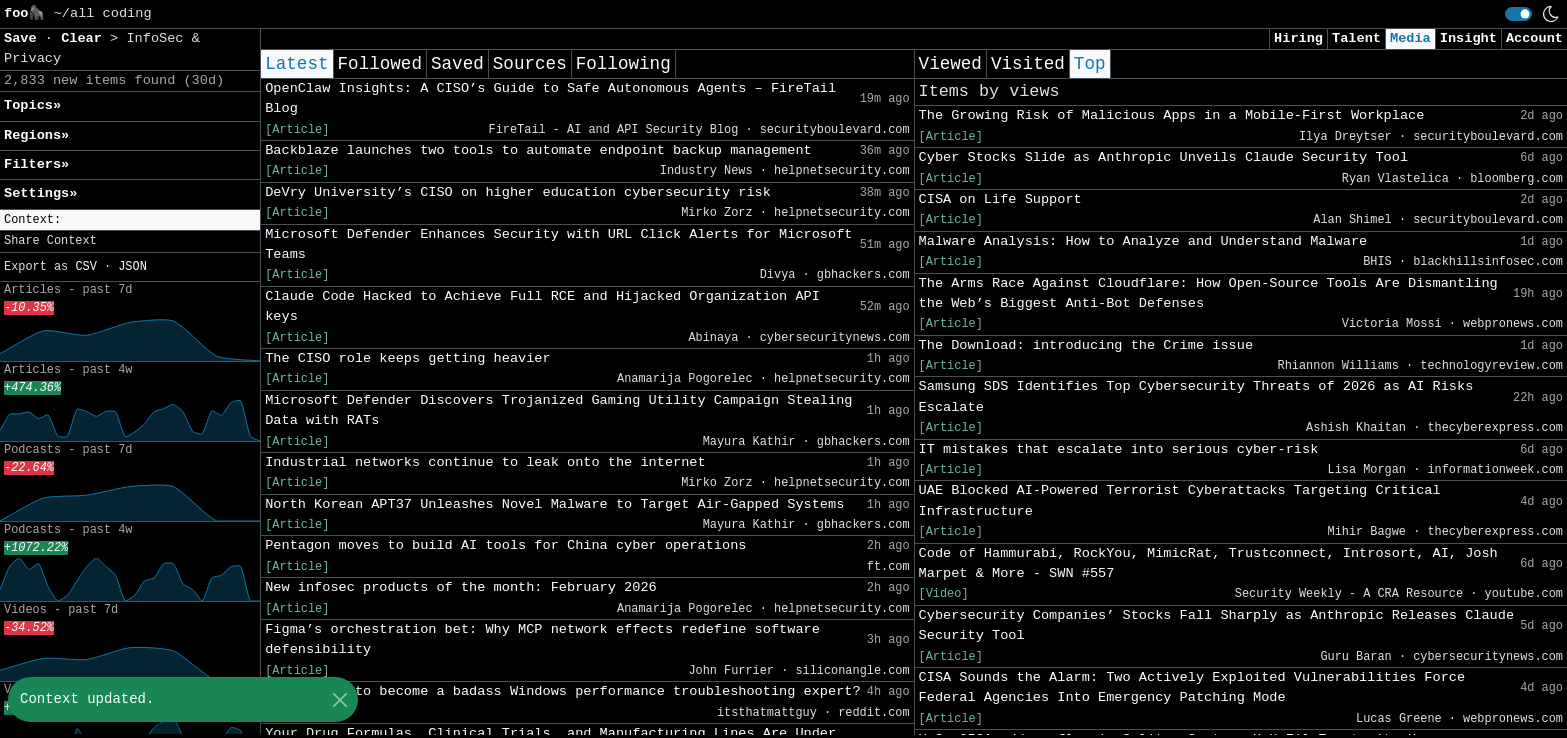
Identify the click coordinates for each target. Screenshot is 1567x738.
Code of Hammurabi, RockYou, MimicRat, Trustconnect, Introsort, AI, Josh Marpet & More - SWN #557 (1208, 563)
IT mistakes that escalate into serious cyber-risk (1119, 449)
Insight (1468, 38)
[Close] (339, 699)
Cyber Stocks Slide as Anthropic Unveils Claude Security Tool (1163, 157)
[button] (130, 220)
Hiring (1298, 38)
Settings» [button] (40, 193)
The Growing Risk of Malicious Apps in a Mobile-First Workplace (1172, 115)
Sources (530, 64)
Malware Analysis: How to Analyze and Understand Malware (1143, 241)
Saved (457, 64)
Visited (1028, 64)
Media (1410, 38)
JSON (132, 267)
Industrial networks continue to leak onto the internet (485, 462)
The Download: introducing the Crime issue (1086, 345)
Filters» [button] (36, 164)
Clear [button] (85, 38)
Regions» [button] (36, 135)
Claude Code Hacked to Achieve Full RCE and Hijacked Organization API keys (542, 306)
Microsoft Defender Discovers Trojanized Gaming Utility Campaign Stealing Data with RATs (558, 410)
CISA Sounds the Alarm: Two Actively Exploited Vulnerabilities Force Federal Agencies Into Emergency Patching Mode (1192, 687)
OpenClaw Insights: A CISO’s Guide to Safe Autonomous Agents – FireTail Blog (550, 98)
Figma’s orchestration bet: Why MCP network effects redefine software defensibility (542, 639)
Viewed (950, 64)
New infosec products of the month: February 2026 (461, 587)
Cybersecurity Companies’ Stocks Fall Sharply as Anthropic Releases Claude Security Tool (1217, 625)
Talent (1356, 38)
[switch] (1518, 14)
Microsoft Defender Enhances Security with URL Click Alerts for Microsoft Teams (558, 244)
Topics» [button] (32, 105)
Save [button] (24, 38)
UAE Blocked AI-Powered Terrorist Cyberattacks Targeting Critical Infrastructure (1180, 500)
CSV (85, 267)
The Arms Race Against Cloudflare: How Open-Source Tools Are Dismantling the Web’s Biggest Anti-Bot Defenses (1208, 293)
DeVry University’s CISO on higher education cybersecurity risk (518, 192)
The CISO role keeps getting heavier (408, 358)
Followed (380, 64)
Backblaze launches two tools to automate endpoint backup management (538, 150)
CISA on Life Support (1000, 199)
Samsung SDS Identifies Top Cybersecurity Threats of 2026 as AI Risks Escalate (1196, 396)
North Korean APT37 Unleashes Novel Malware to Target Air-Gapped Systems (554, 504)
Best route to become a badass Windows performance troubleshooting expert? (563, 691)
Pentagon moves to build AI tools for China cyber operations (505, 545)
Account (1534, 38)
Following (623, 64)
